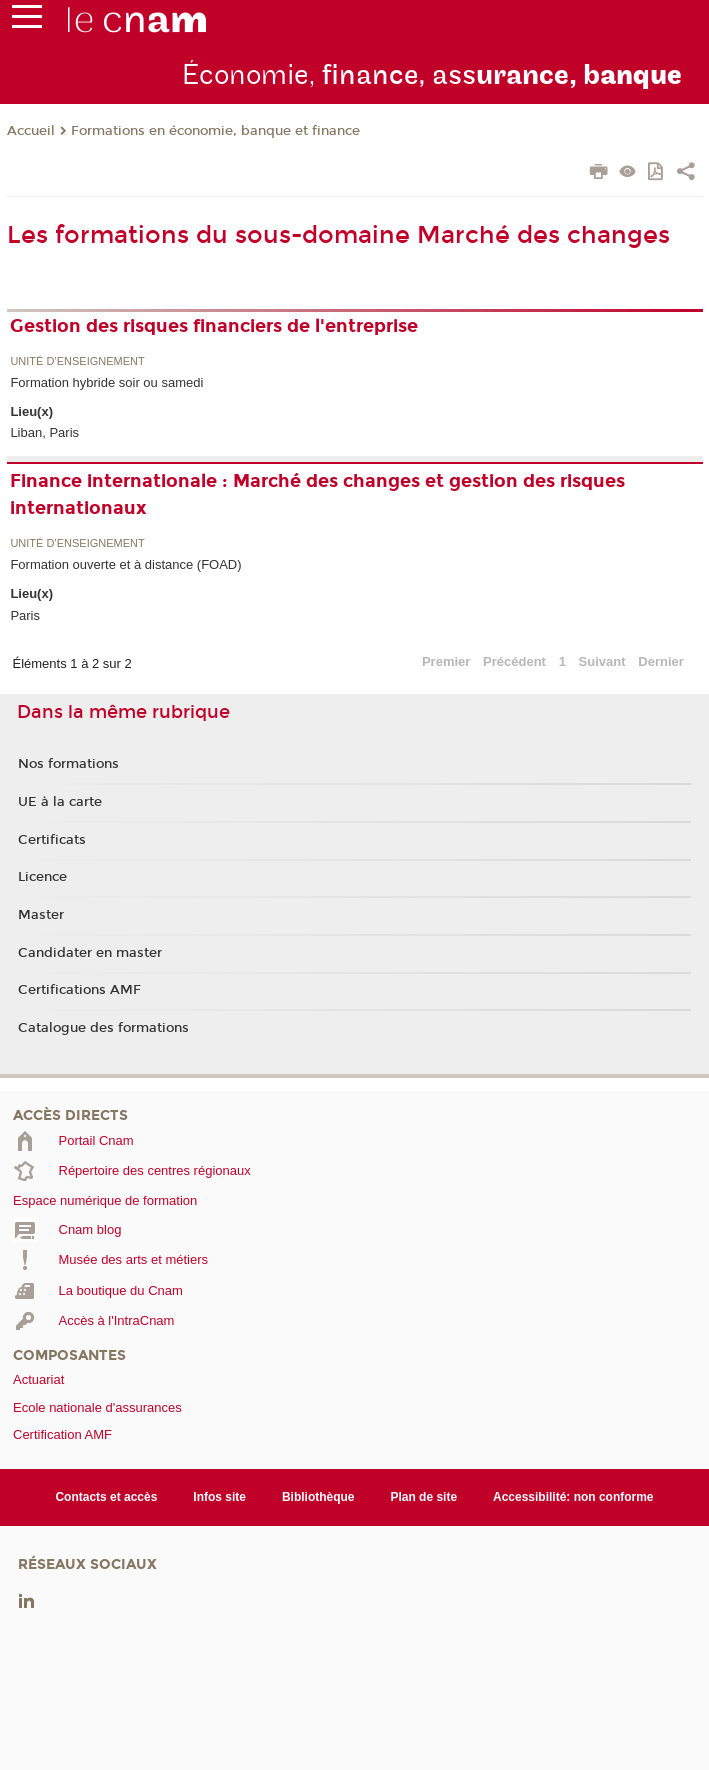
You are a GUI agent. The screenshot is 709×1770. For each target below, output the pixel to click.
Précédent (514, 661)
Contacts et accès (106, 1497)
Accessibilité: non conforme (573, 1497)
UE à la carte (60, 802)
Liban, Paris (44, 432)
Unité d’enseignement (77, 361)
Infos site (219, 1497)
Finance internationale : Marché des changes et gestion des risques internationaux (317, 494)
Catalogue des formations (103, 1028)
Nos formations (68, 764)
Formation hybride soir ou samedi (106, 382)
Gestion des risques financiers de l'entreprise (214, 326)
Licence (42, 877)
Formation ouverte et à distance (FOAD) (125, 564)
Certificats (52, 840)
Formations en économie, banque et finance (215, 131)
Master (41, 915)
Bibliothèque (318, 1497)
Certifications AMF (79, 990)
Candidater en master (90, 953)
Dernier (661, 661)
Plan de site (423, 1497)
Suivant (602, 661)
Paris (25, 615)
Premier (446, 661)
